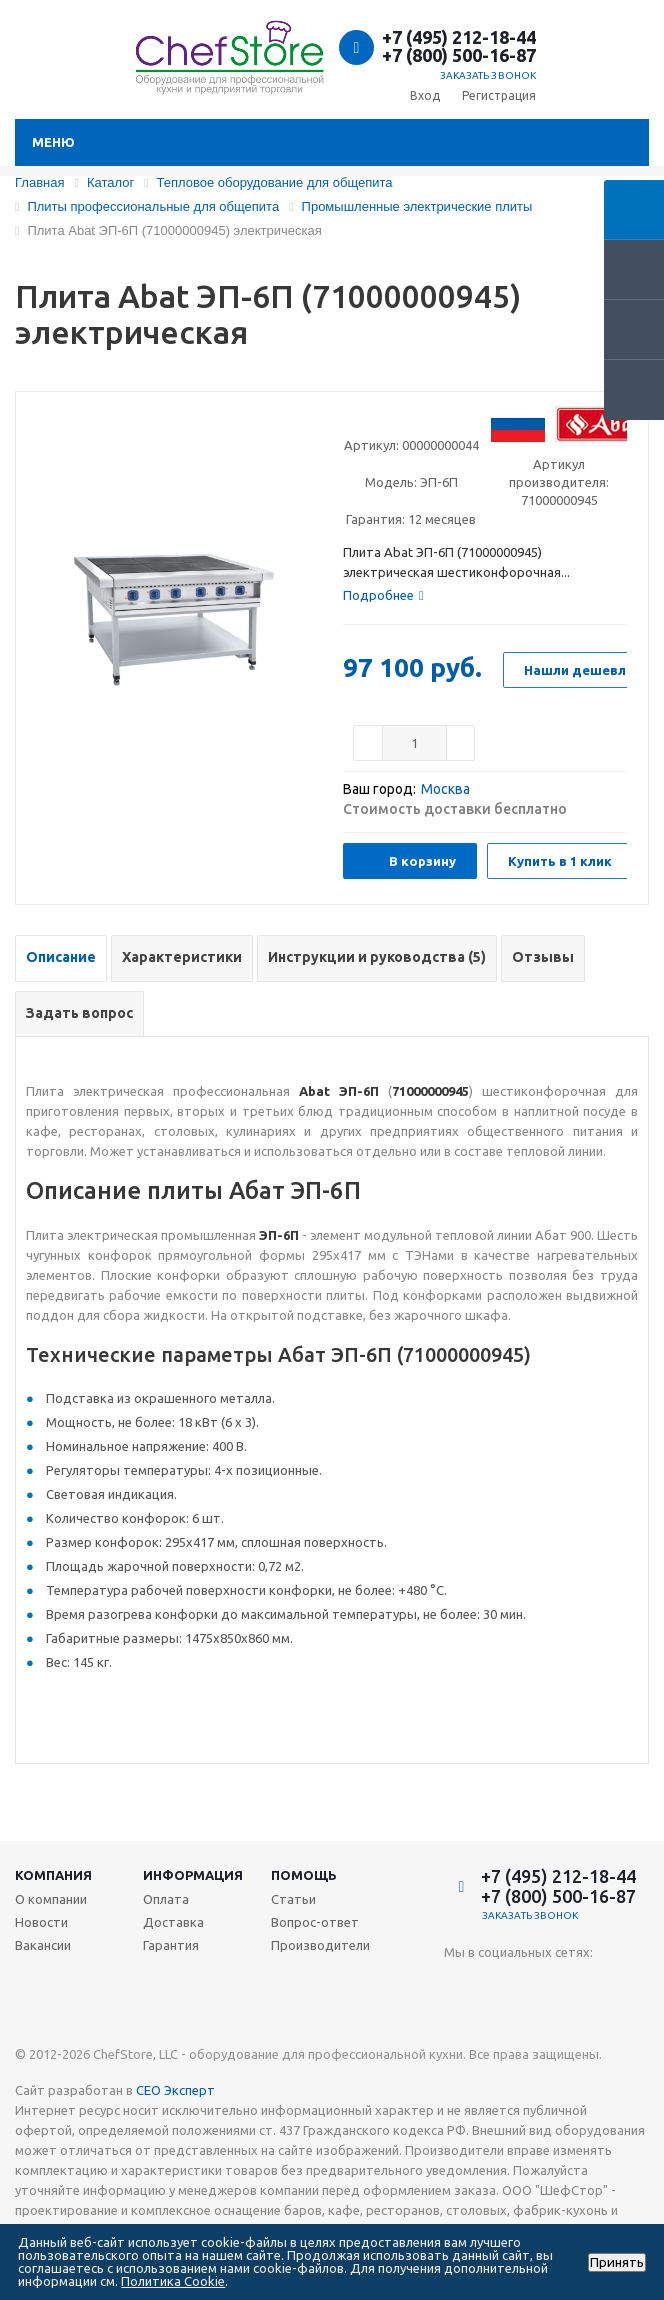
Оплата (166, 1899)
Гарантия (171, 1945)
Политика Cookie (173, 2281)
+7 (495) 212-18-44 (459, 37)
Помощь (304, 1875)
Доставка (173, 1922)
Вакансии (43, 1945)
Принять (617, 2262)
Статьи (293, 1899)
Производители (320, 1945)
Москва (445, 789)
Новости (41, 1922)
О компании (51, 1899)
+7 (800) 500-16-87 (459, 55)
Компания (53, 1875)
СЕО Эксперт (175, 2090)
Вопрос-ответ (315, 1922)
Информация (193, 1875)
